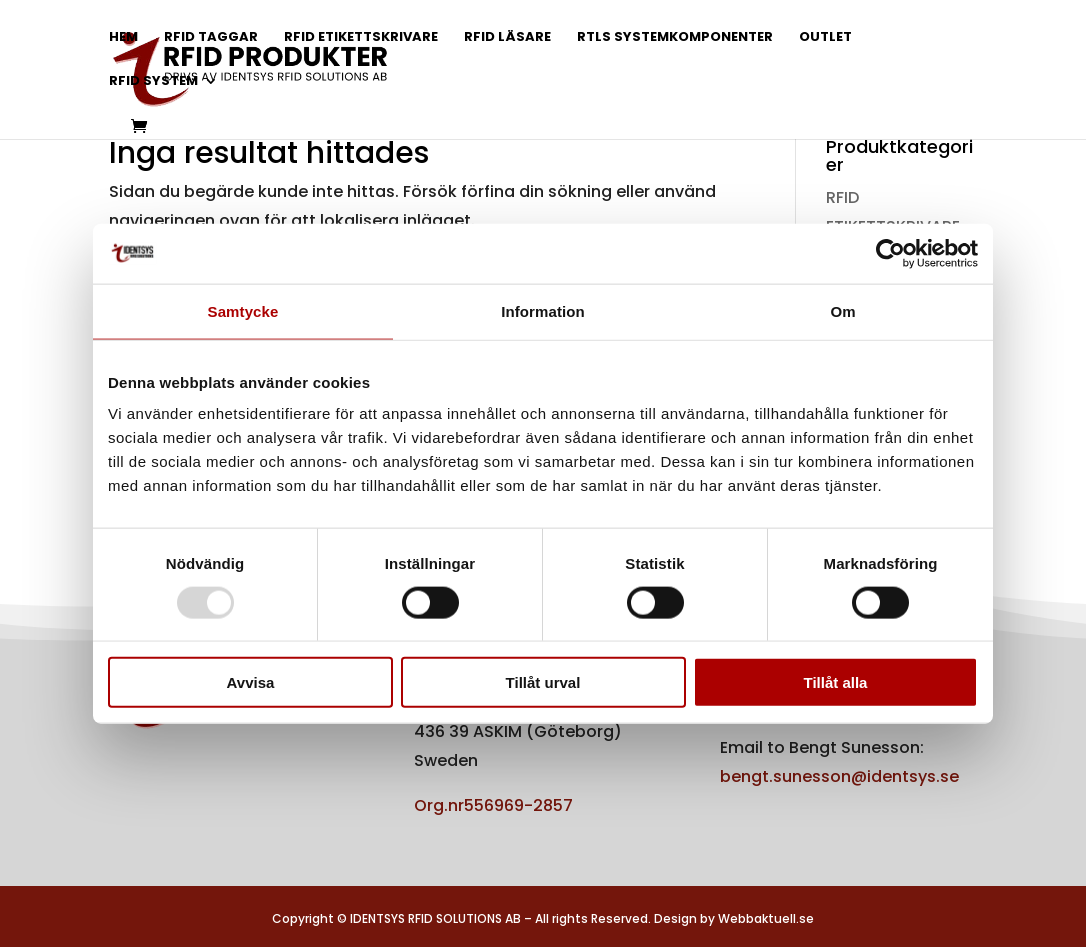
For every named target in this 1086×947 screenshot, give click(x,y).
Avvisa (251, 682)
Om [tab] (842, 310)
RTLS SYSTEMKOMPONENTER (675, 38)
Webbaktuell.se (766, 918)
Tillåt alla (836, 682)
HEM (123, 38)
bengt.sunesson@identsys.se (839, 776)
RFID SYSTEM (153, 82)
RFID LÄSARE (507, 38)
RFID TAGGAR (211, 38)
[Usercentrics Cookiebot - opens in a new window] (890, 253)
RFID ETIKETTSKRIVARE (361, 38)
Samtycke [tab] (243, 310)
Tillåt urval (543, 682)
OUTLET (825, 38)
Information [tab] (543, 310)
